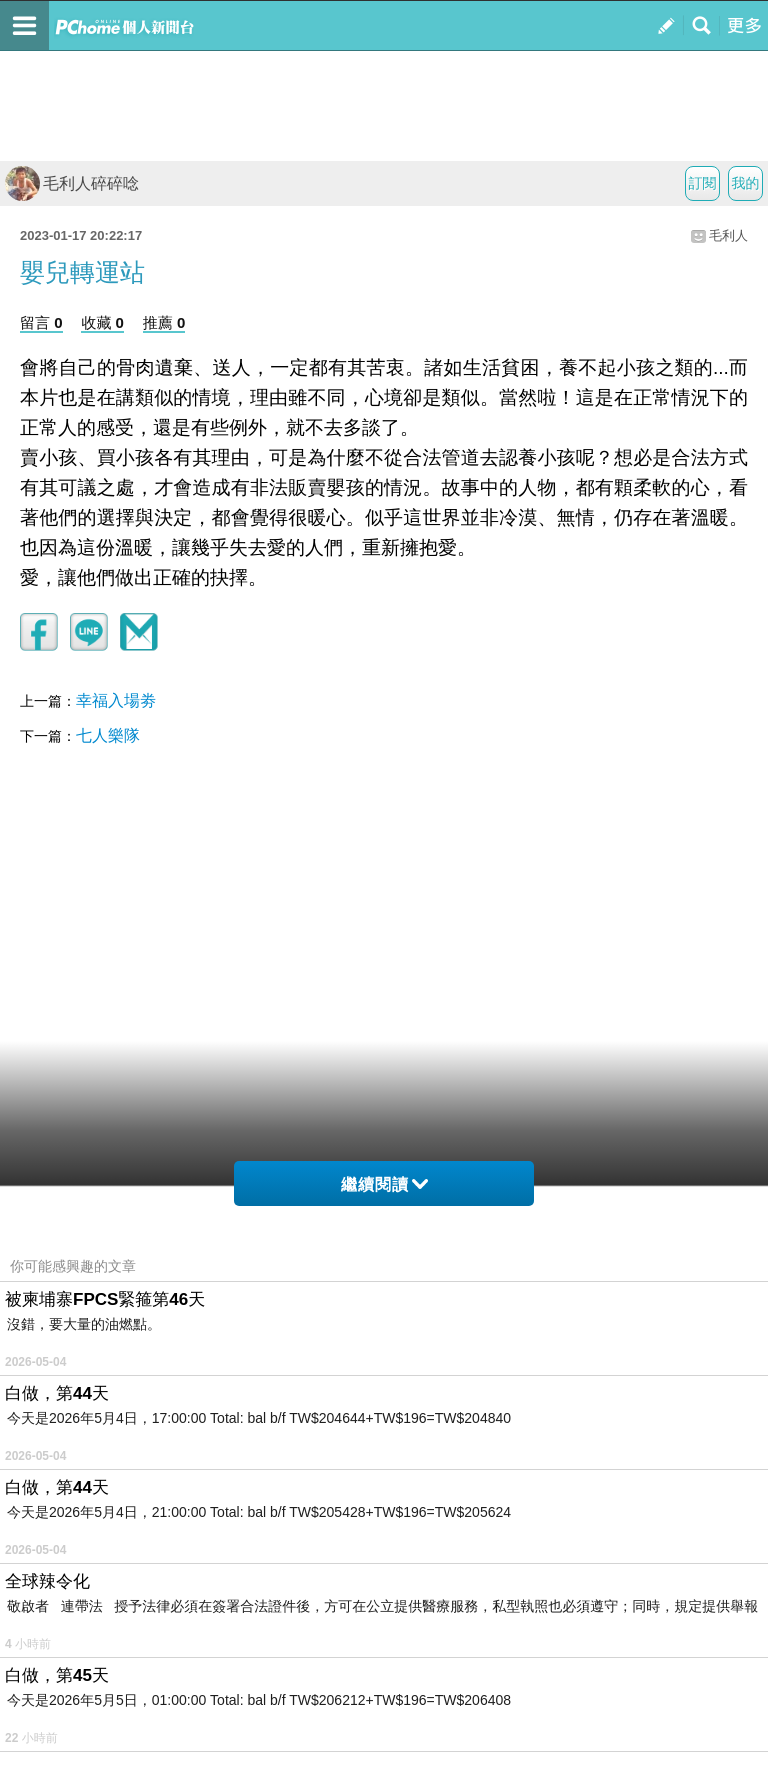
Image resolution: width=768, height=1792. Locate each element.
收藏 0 (102, 322)
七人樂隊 (108, 735)
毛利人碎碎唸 (72, 183)
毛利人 (728, 235)
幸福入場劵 (116, 700)
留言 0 (41, 322)
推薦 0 (164, 322)
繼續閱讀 (384, 1184)
